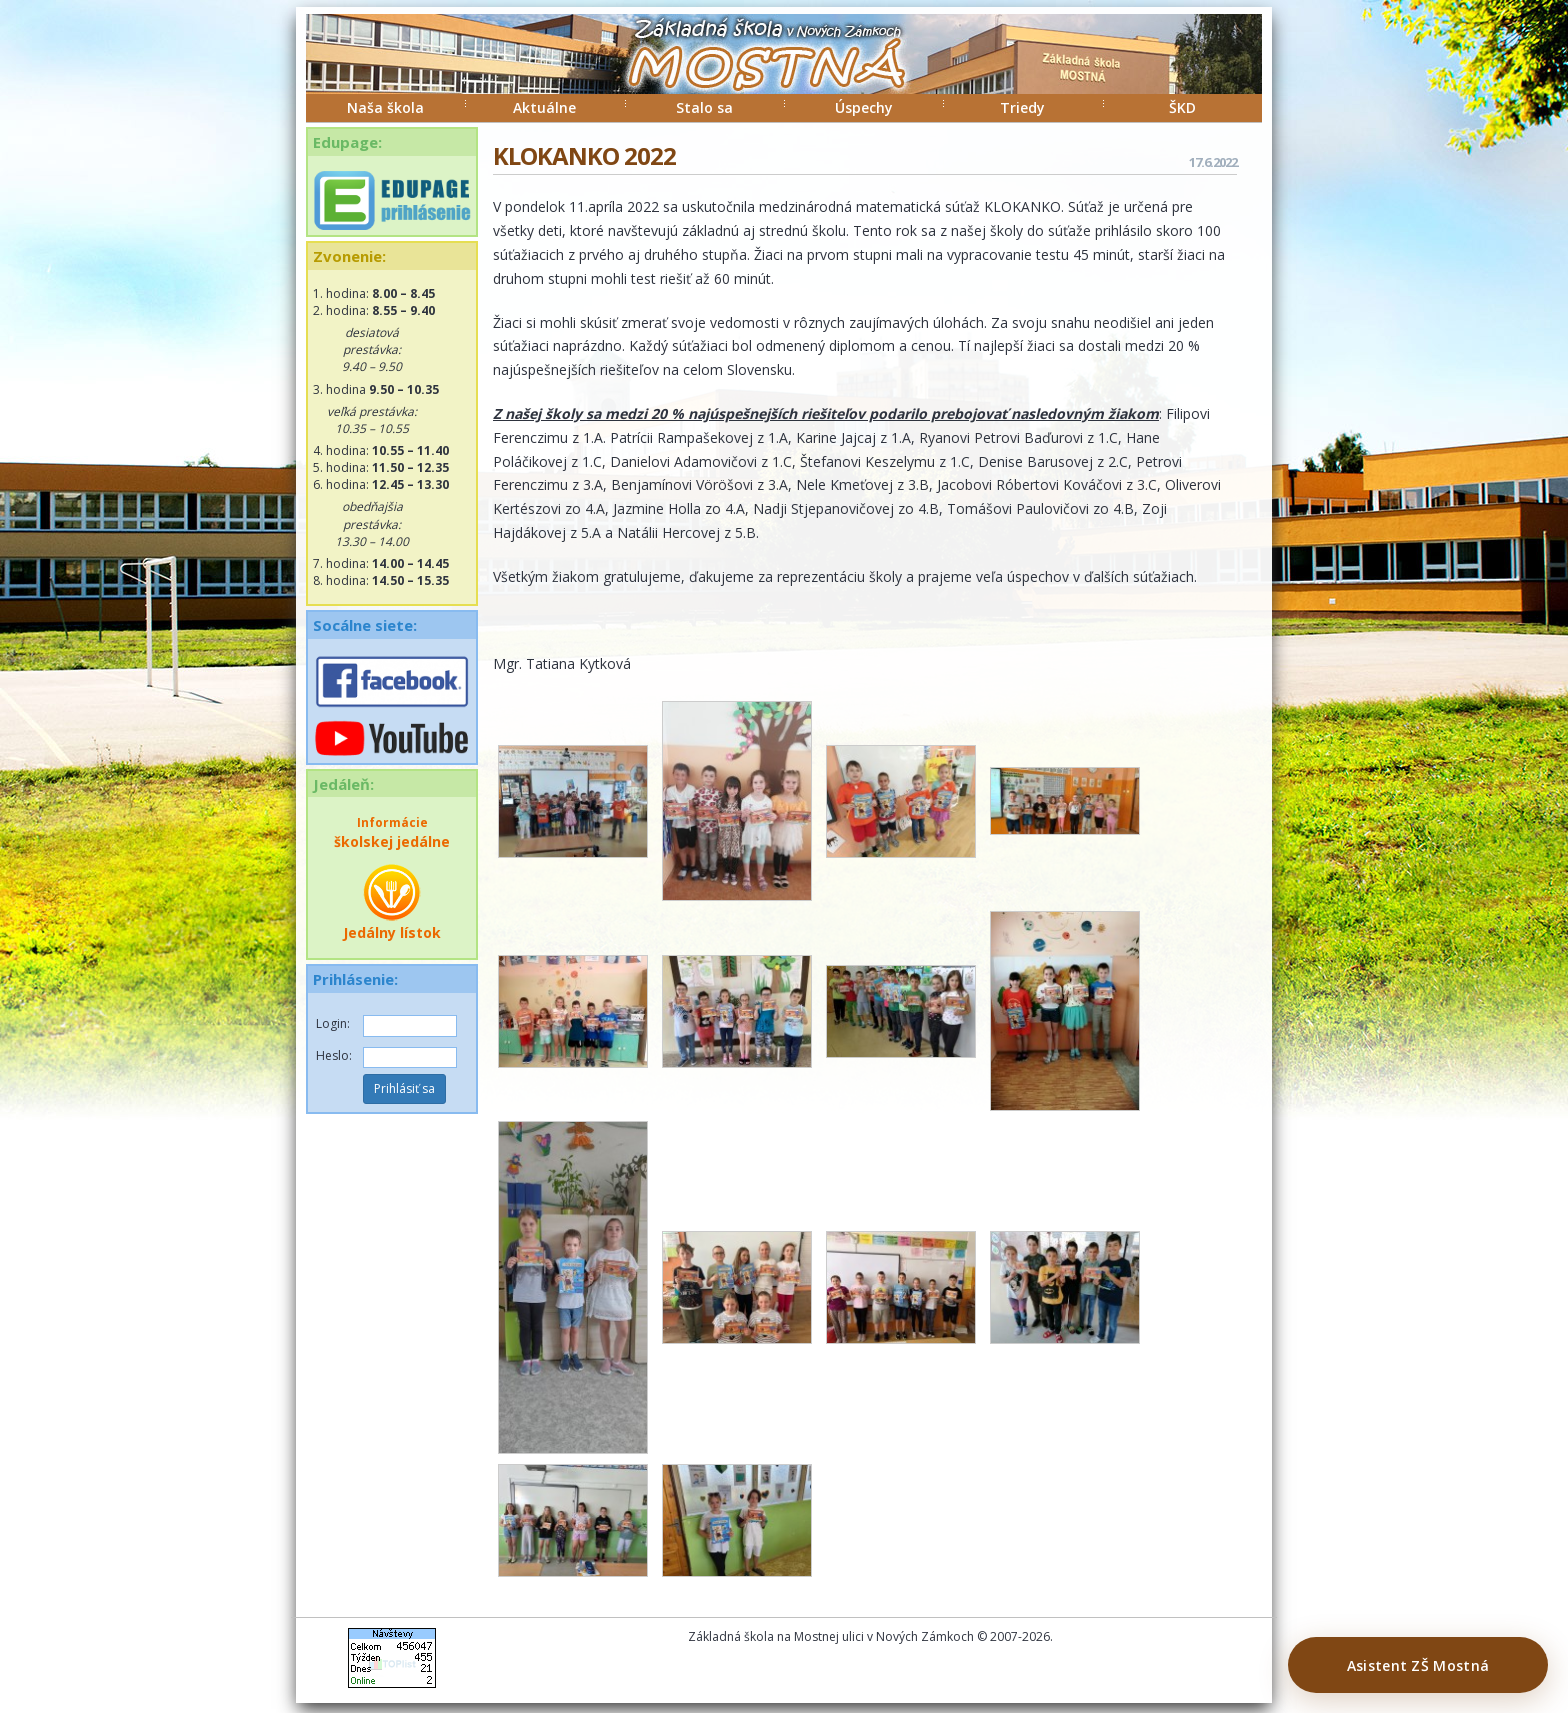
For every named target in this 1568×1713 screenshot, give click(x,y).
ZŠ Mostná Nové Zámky (746, 74)
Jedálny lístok (392, 902)
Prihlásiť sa (404, 1088)
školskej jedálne (392, 832)
